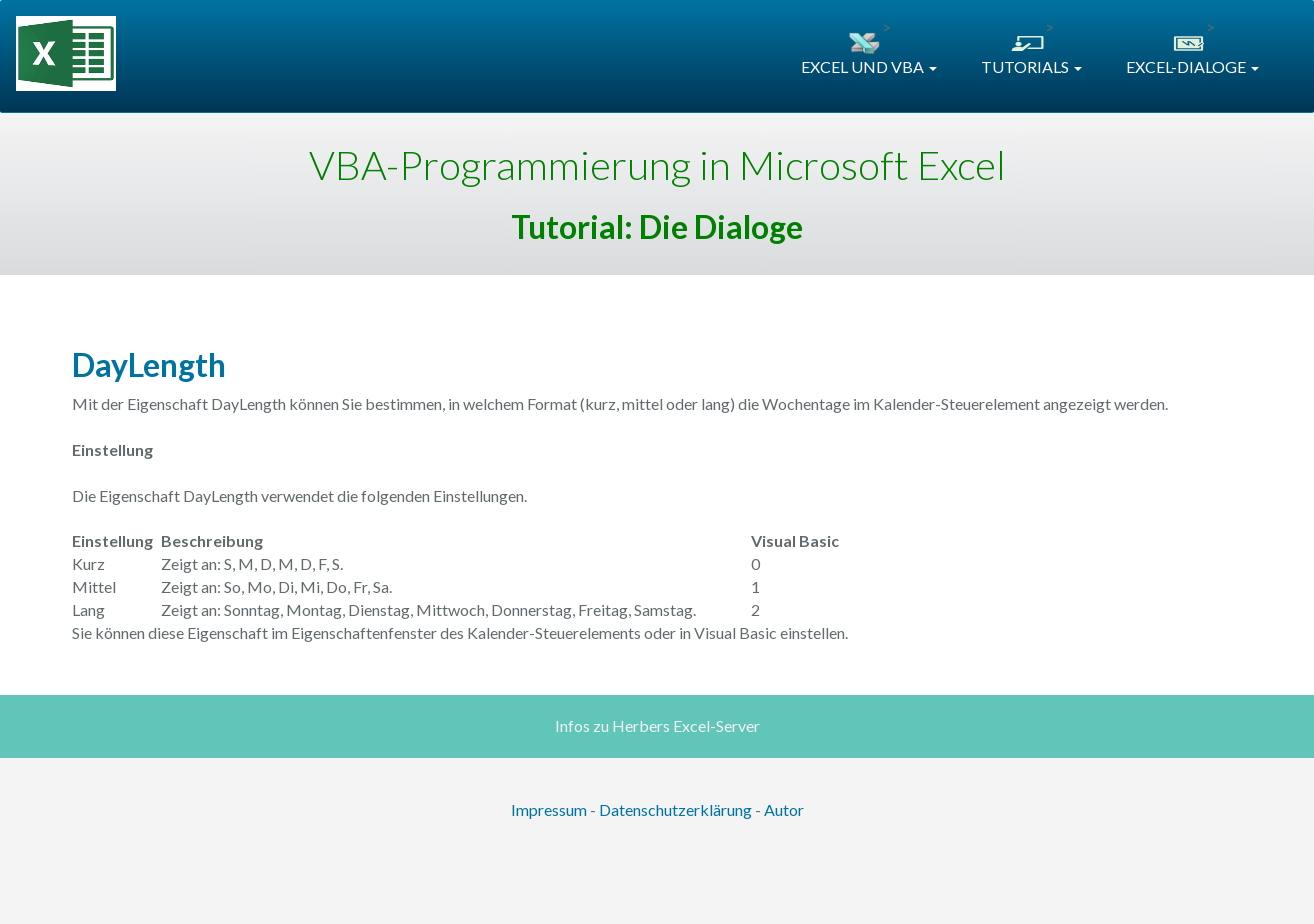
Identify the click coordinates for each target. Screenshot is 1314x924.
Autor (784, 809)
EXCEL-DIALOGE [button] (1192, 66)
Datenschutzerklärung (675, 809)
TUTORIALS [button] (1031, 66)
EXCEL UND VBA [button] (869, 66)
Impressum (549, 809)
